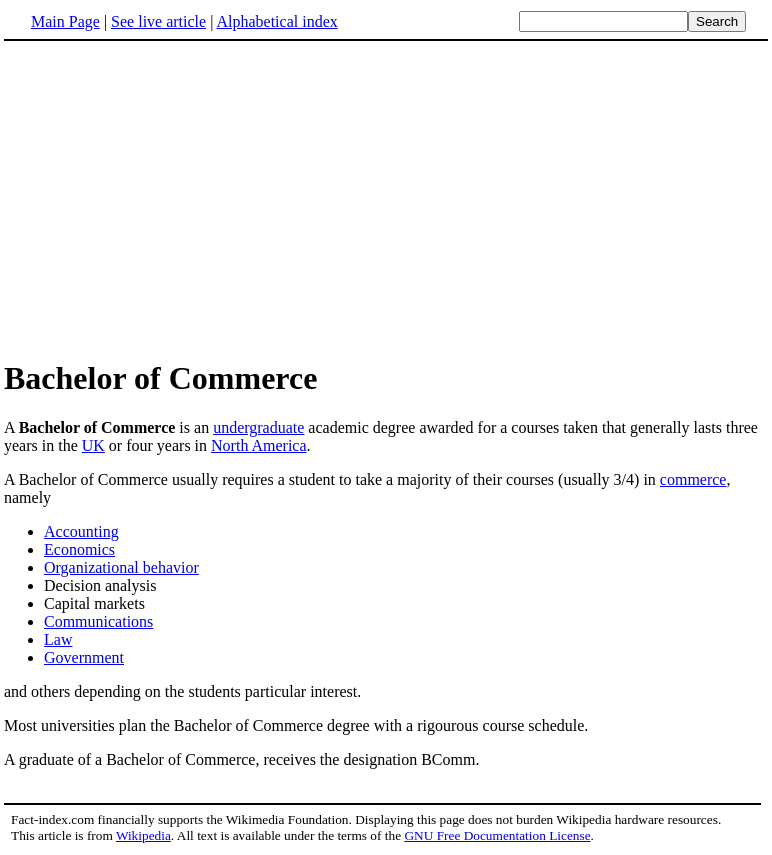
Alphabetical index (276, 21)
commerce (693, 479)
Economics (79, 549)
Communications (98, 621)
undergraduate (258, 427)
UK (93, 445)
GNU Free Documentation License (497, 835)
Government (84, 657)
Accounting (81, 531)
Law (58, 639)
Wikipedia (143, 835)
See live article (158, 21)
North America (259, 445)
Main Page (65, 21)
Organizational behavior (121, 567)
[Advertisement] (172, 199)
